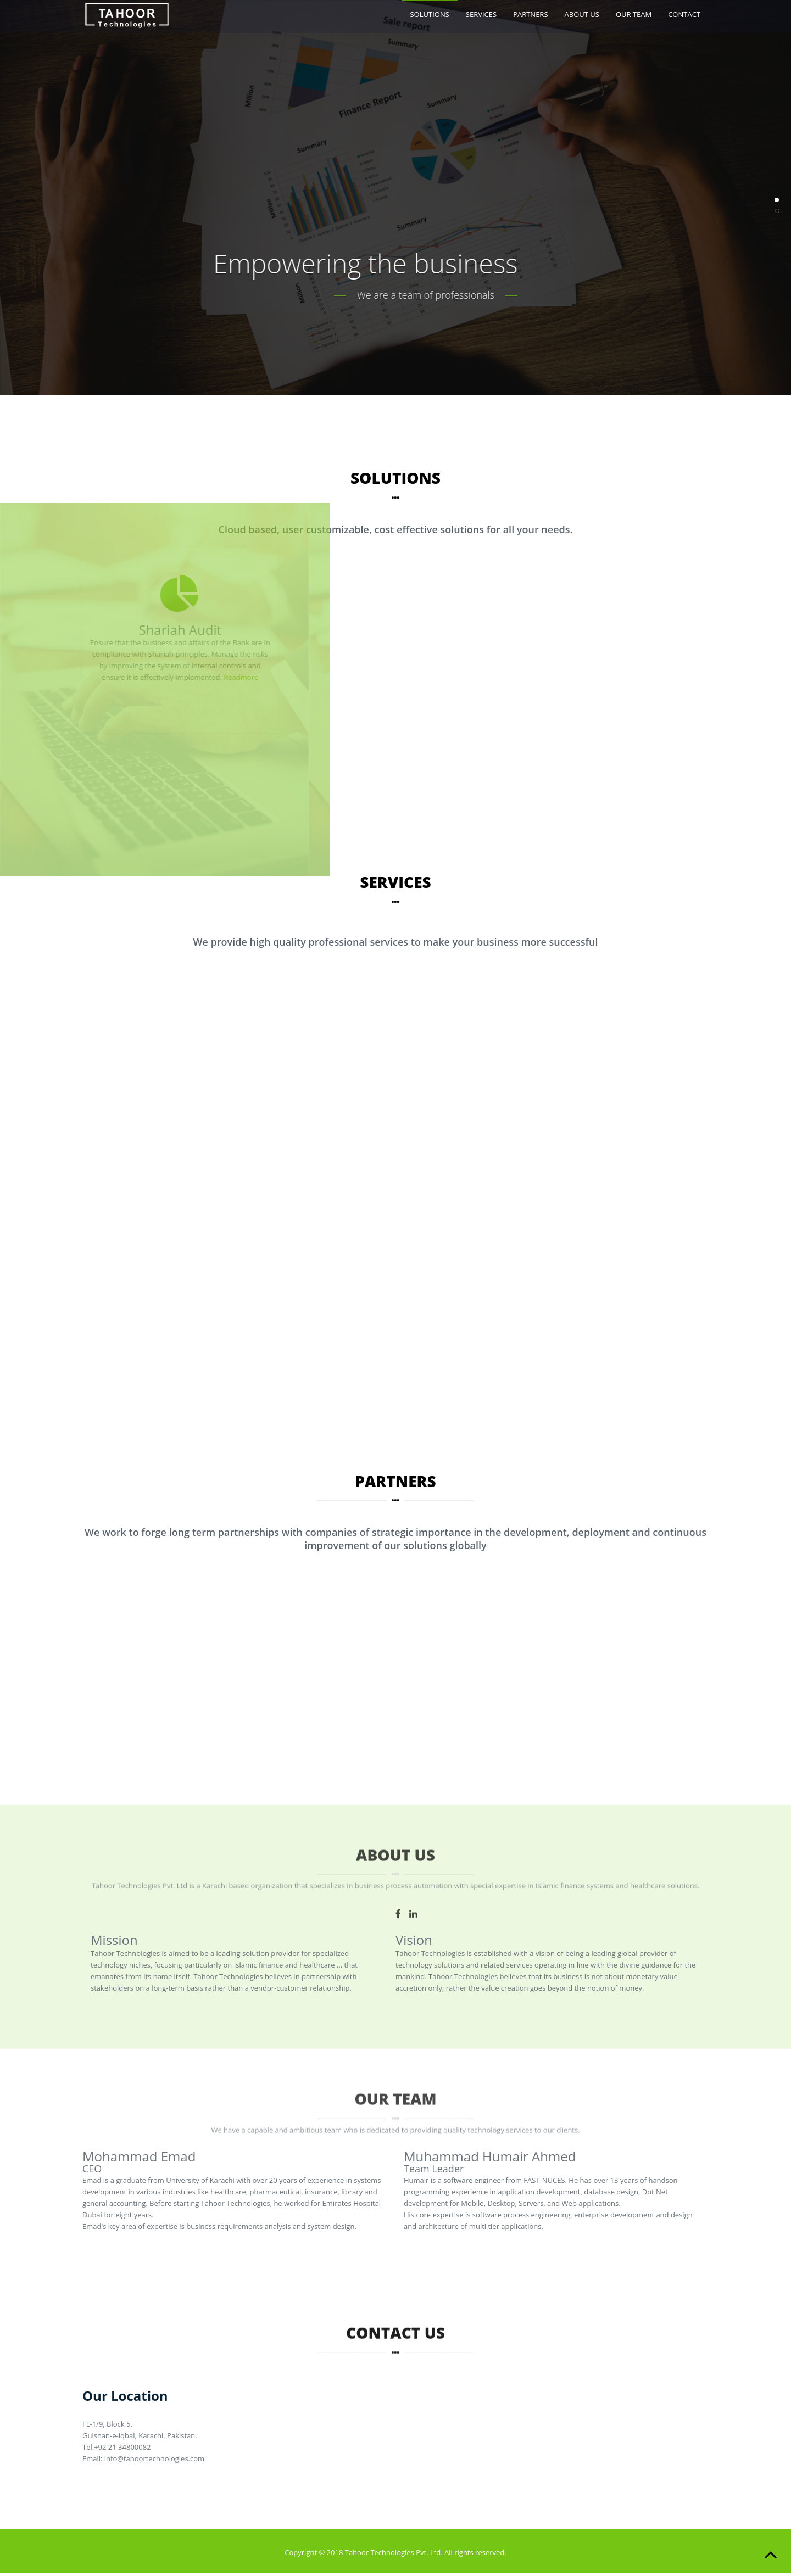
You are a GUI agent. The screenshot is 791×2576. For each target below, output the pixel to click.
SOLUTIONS (429, 14)
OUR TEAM (633, 14)
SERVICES (481, 14)
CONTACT (684, 14)
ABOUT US (582, 14)
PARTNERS (530, 14)
